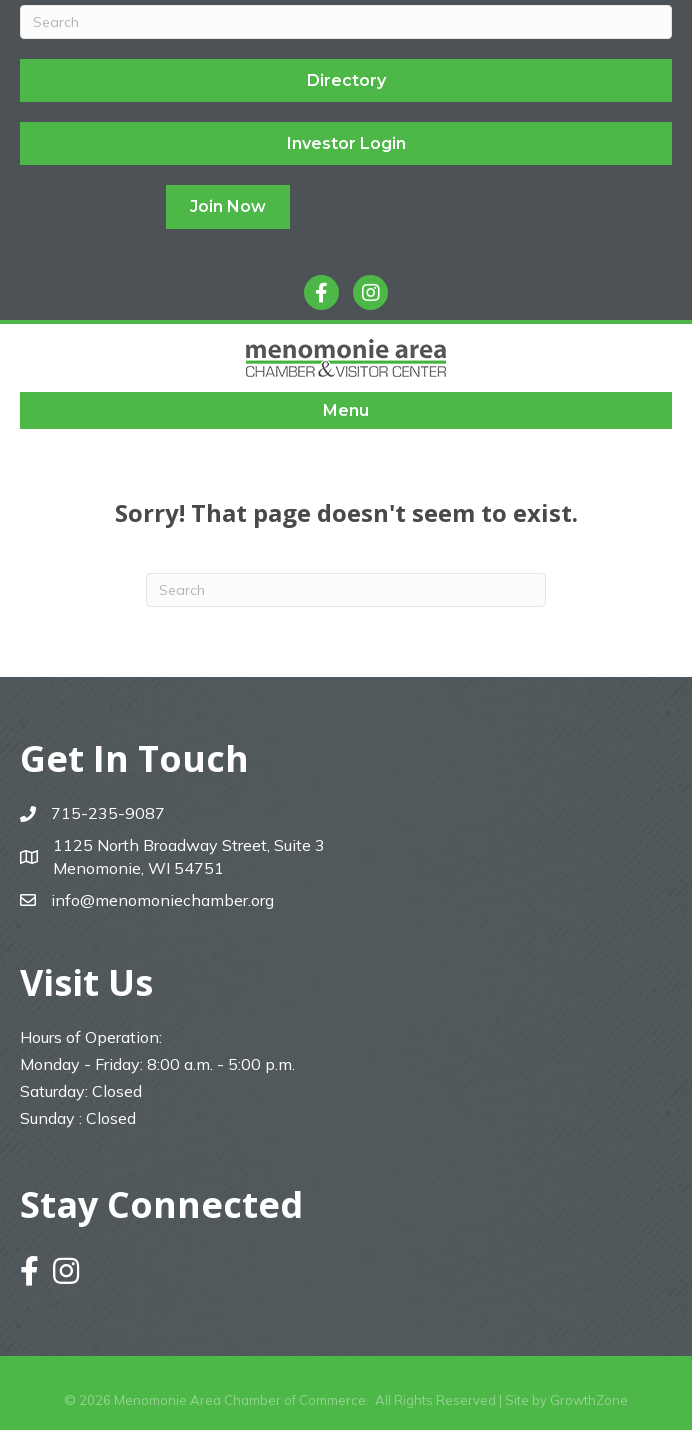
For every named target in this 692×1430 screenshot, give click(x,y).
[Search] (346, 22)
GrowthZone (589, 1400)
